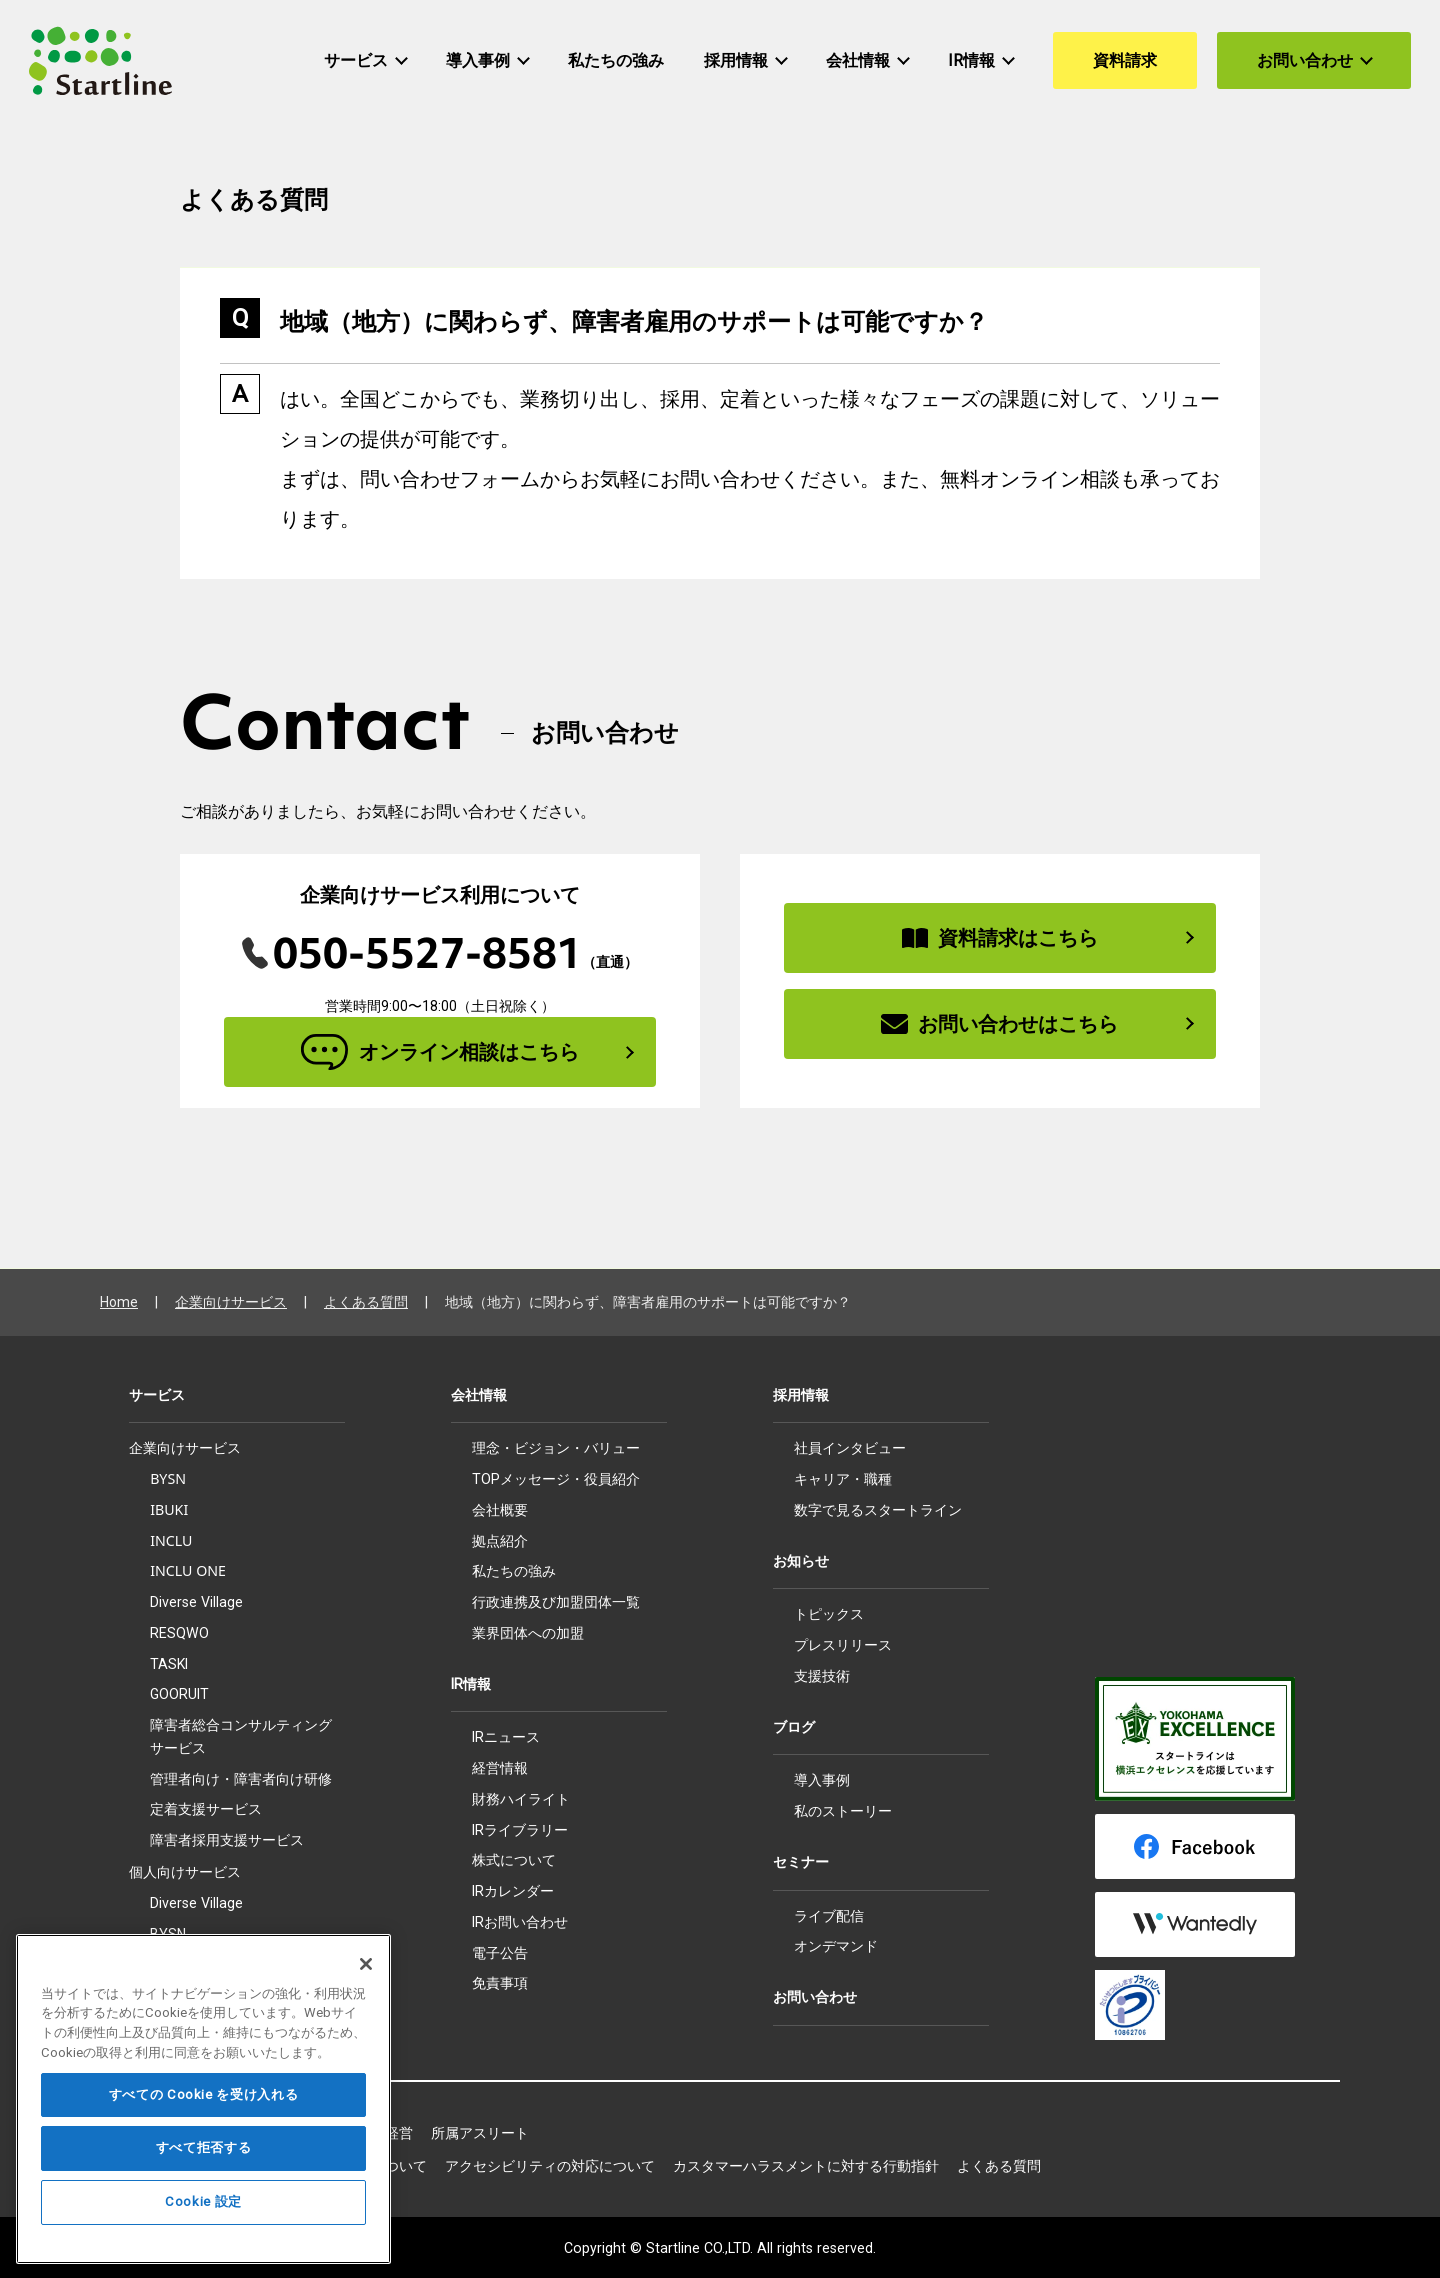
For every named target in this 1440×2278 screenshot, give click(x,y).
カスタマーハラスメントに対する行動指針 (806, 2166)
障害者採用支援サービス (227, 1840)
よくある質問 (366, 1302)
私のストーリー (843, 1811)
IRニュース (506, 1737)
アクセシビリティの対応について (550, 2166)
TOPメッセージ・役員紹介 (556, 1479)
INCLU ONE (188, 1570)
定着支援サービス (206, 1808)
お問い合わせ (815, 1997)
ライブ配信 (829, 1916)
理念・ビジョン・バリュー (556, 1448)
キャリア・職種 (843, 1479)
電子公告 (500, 1953)
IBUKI (169, 1509)
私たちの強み (514, 1571)
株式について (514, 1860)
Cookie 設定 (203, 2253)
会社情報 (479, 1395)
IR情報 (471, 1684)
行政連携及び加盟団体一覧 (556, 1602)
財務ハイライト (521, 1799)
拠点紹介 (500, 1541)
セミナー (801, 1862)
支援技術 (822, 1676)
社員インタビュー (850, 1448)
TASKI (169, 1664)
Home (119, 1302)
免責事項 (500, 1983)
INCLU (171, 1540)
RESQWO (179, 1633)
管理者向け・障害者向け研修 (241, 1778)
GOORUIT (179, 1694)
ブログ (794, 1727)
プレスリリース (843, 1645)
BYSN (168, 1478)
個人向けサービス (185, 1872)
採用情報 (801, 1395)
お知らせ (801, 1561)
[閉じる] (366, 2015)
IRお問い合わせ (520, 1922)
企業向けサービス (231, 1302)
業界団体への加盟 (528, 1633)
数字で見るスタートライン (878, 1510)
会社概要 (500, 1510)
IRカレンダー (513, 1891)
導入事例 (822, 1780)
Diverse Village (196, 1602)
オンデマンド (836, 1946)
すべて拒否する (204, 2199)
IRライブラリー (520, 1830)
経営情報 (500, 1768)
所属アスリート (480, 2133)
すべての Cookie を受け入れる (204, 2145)
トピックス (829, 1614)
